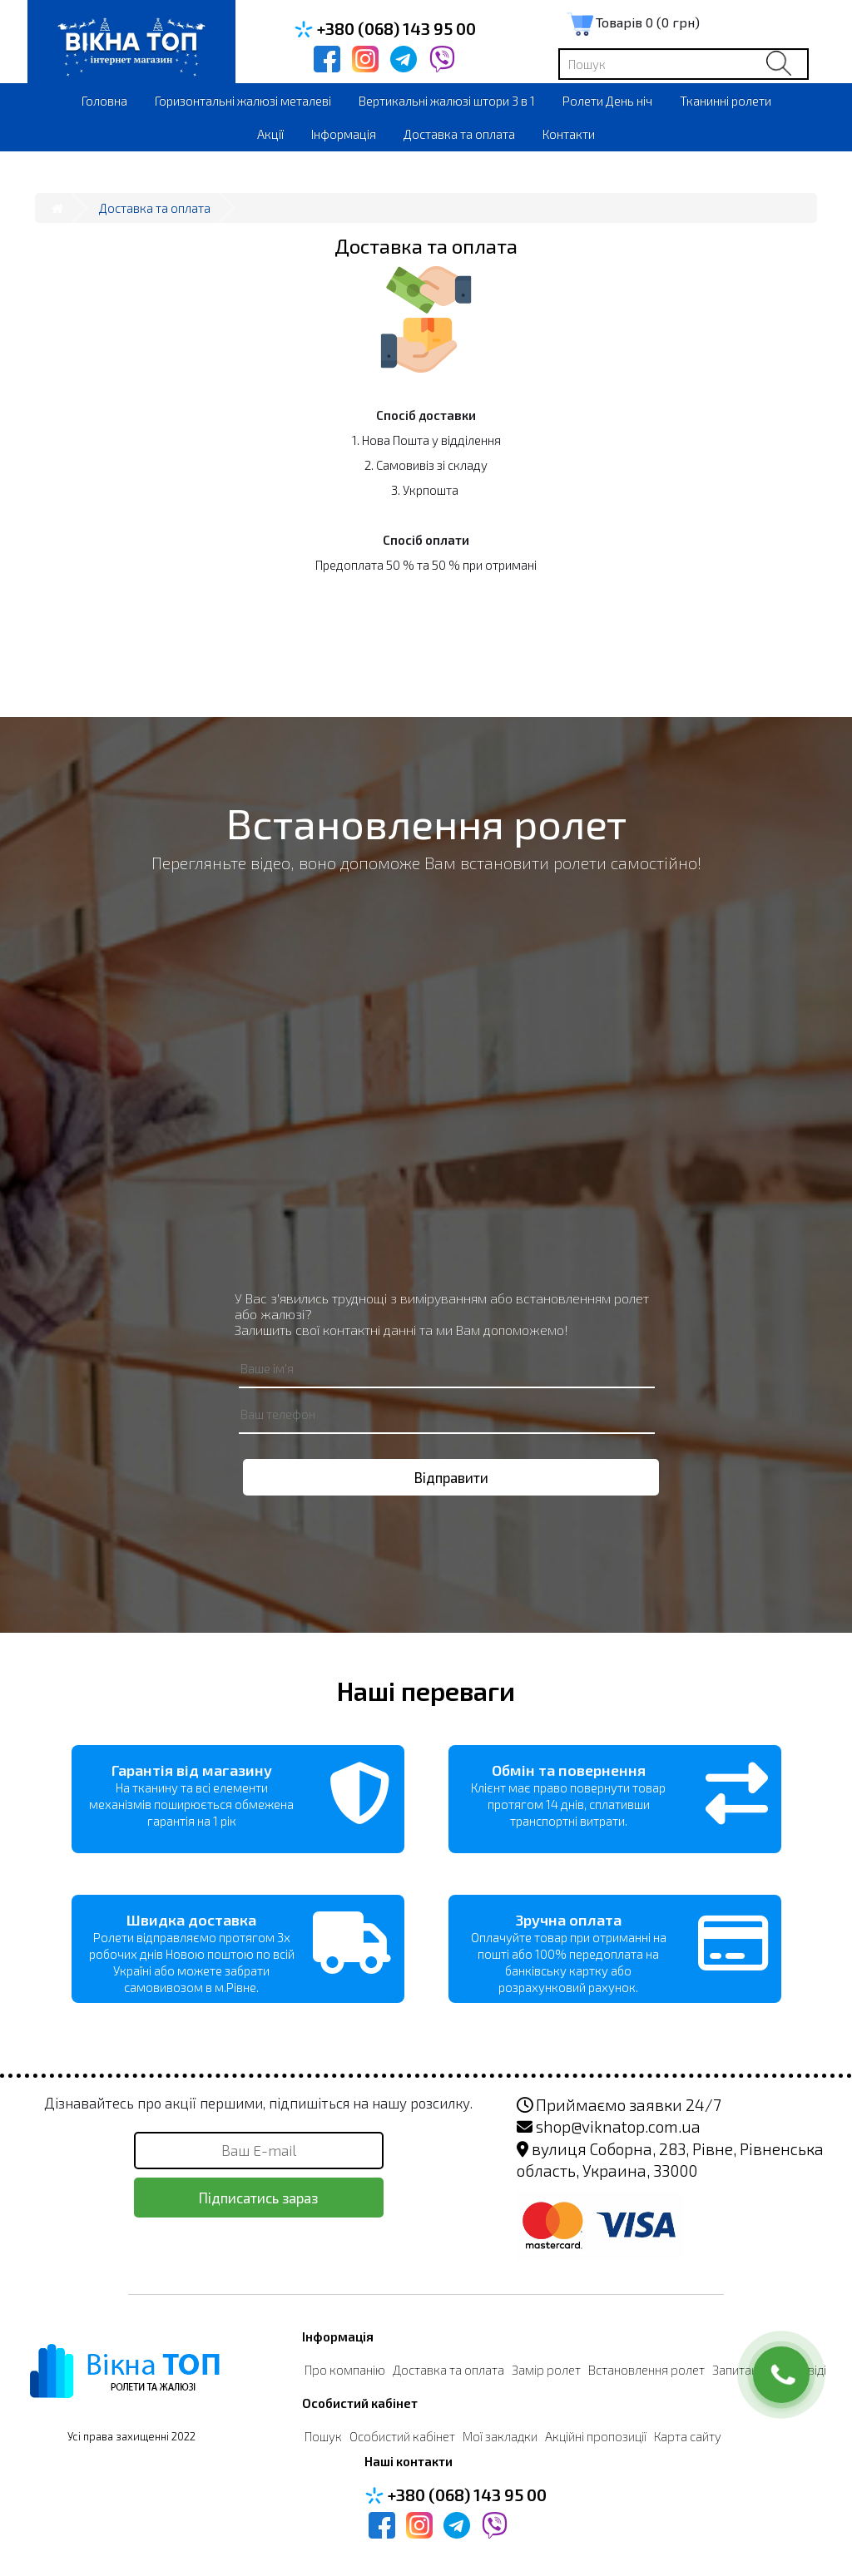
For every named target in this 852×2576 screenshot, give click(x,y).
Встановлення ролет (646, 2369)
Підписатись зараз (258, 2197)
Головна (104, 100)
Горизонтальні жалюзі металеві (243, 100)
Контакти (568, 133)
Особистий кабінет (402, 2436)
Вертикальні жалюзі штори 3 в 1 (447, 100)
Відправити (451, 1477)
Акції (270, 133)
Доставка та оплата (459, 133)
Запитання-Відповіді (769, 2369)
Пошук (323, 2436)
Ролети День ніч (607, 100)
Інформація (343, 133)
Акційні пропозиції (595, 2436)
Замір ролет (546, 2369)
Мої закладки (500, 2436)
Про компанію (345, 2369)
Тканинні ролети (725, 100)
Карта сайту (687, 2436)
